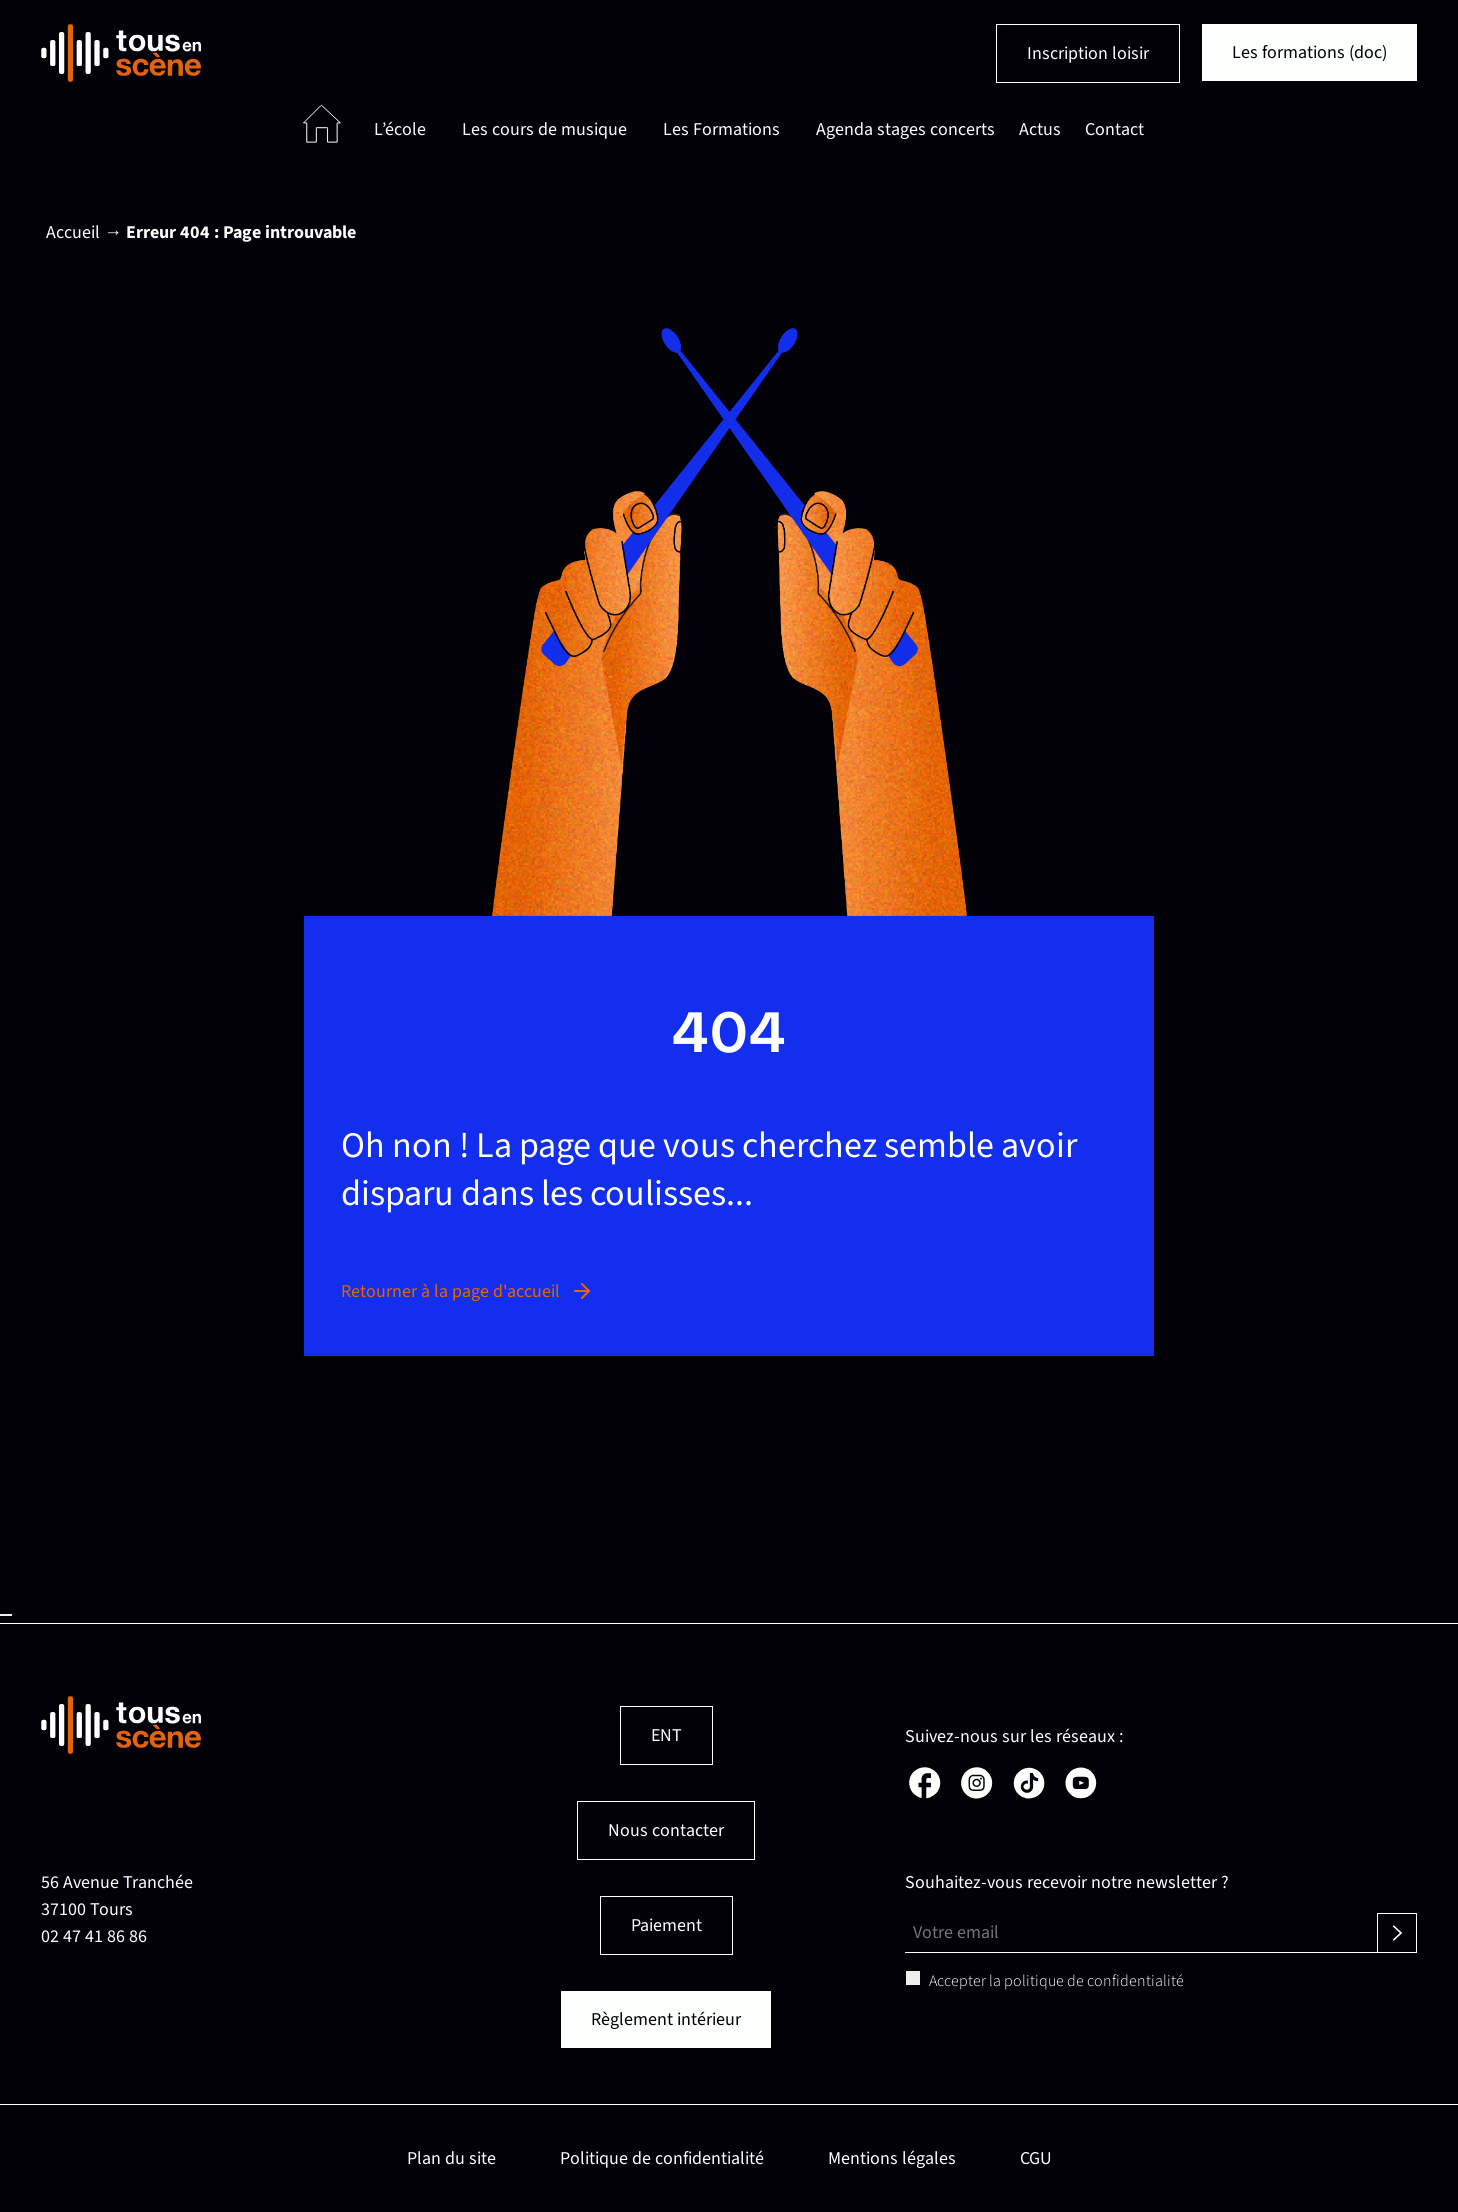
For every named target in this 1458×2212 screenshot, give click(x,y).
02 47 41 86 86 (94, 1936)
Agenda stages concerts (905, 129)
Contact (1114, 129)
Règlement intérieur (666, 2019)
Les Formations (721, 129)
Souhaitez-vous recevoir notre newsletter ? (1067, 1882)
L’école (400, 129)
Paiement (666, 1925)
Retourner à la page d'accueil (467, 1291)
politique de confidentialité (1094, 1981)
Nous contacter (666, 1830)
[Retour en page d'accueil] (121, 53)
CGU (1036, 2158)
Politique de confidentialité (662, 2158)
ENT (666, 1735)
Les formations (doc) (1309, 52)
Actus (1040, 129)
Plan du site (451, 2158)
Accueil (73, 232)
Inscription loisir (1088, 53)
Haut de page (6, 1615)
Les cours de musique (544, 129)
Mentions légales (892, 2158)
